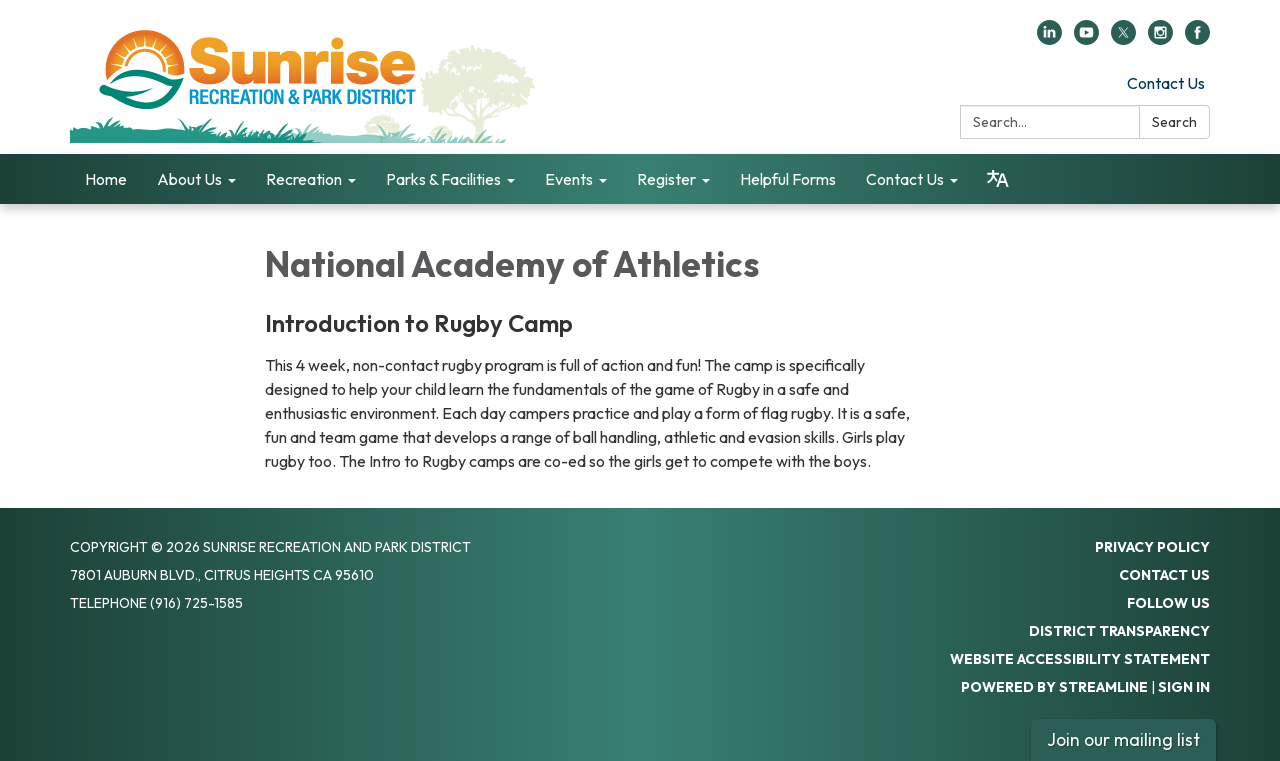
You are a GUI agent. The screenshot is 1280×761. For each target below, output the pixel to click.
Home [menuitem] (106, 179)
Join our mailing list (1123, 739)
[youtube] (1086, 39)
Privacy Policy (1152, 547)
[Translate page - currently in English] (998, 179)
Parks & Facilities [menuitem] (443, 179)
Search (1174, 122)
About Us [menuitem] (189, 179)
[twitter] (1123, 39)
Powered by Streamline (1054, 687)
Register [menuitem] (666, 179)
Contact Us (1166, 83)
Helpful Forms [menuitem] (788, 179)
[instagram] (1160, 39)
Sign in (1184, 687)
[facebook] (1197, 39)
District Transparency (1119, 631)
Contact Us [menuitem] (905, 179)
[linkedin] (1049, 39)
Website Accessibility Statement (1080, 659)
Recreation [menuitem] (304, 179)
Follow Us (1168, 603)
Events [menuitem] (569, 179)
